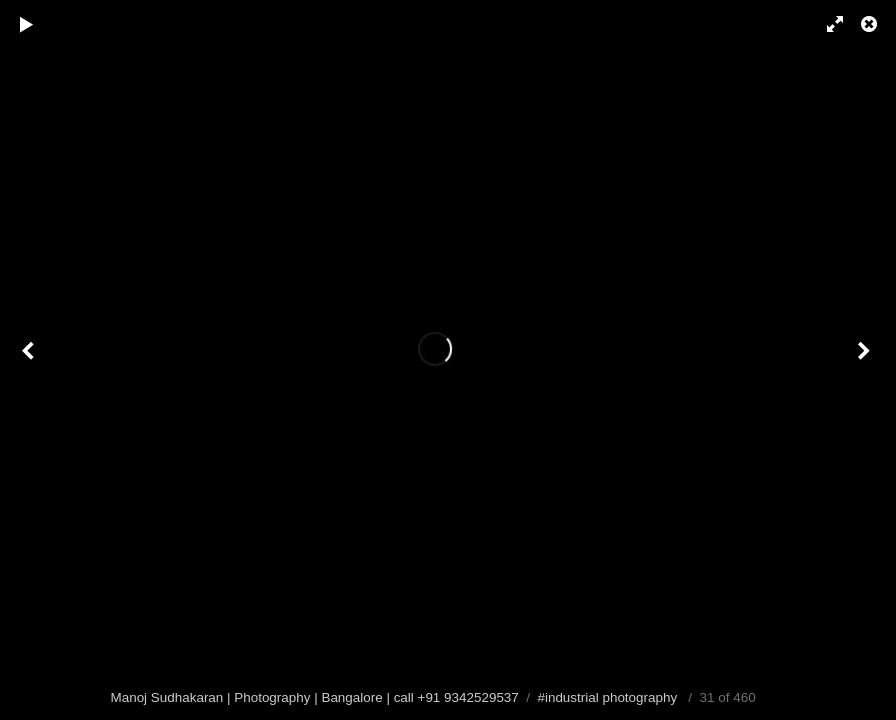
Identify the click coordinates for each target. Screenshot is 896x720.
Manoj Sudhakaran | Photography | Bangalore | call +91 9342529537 (315, 697)
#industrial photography (607, 697)
